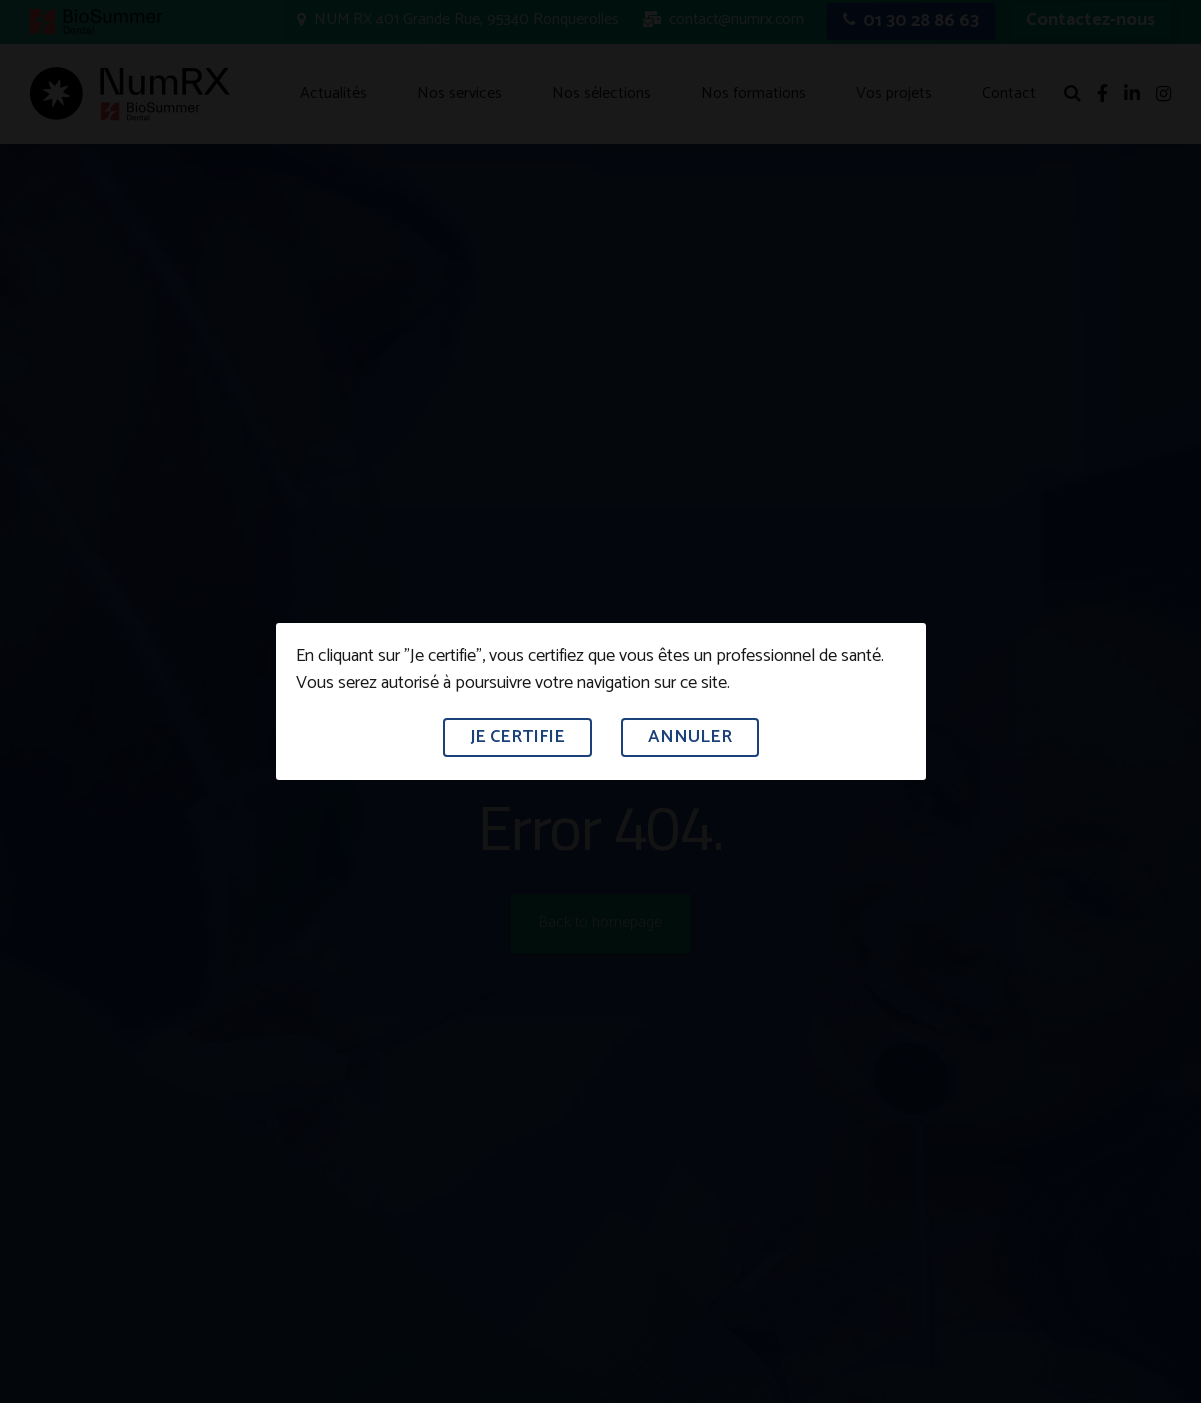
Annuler (690, 737)
